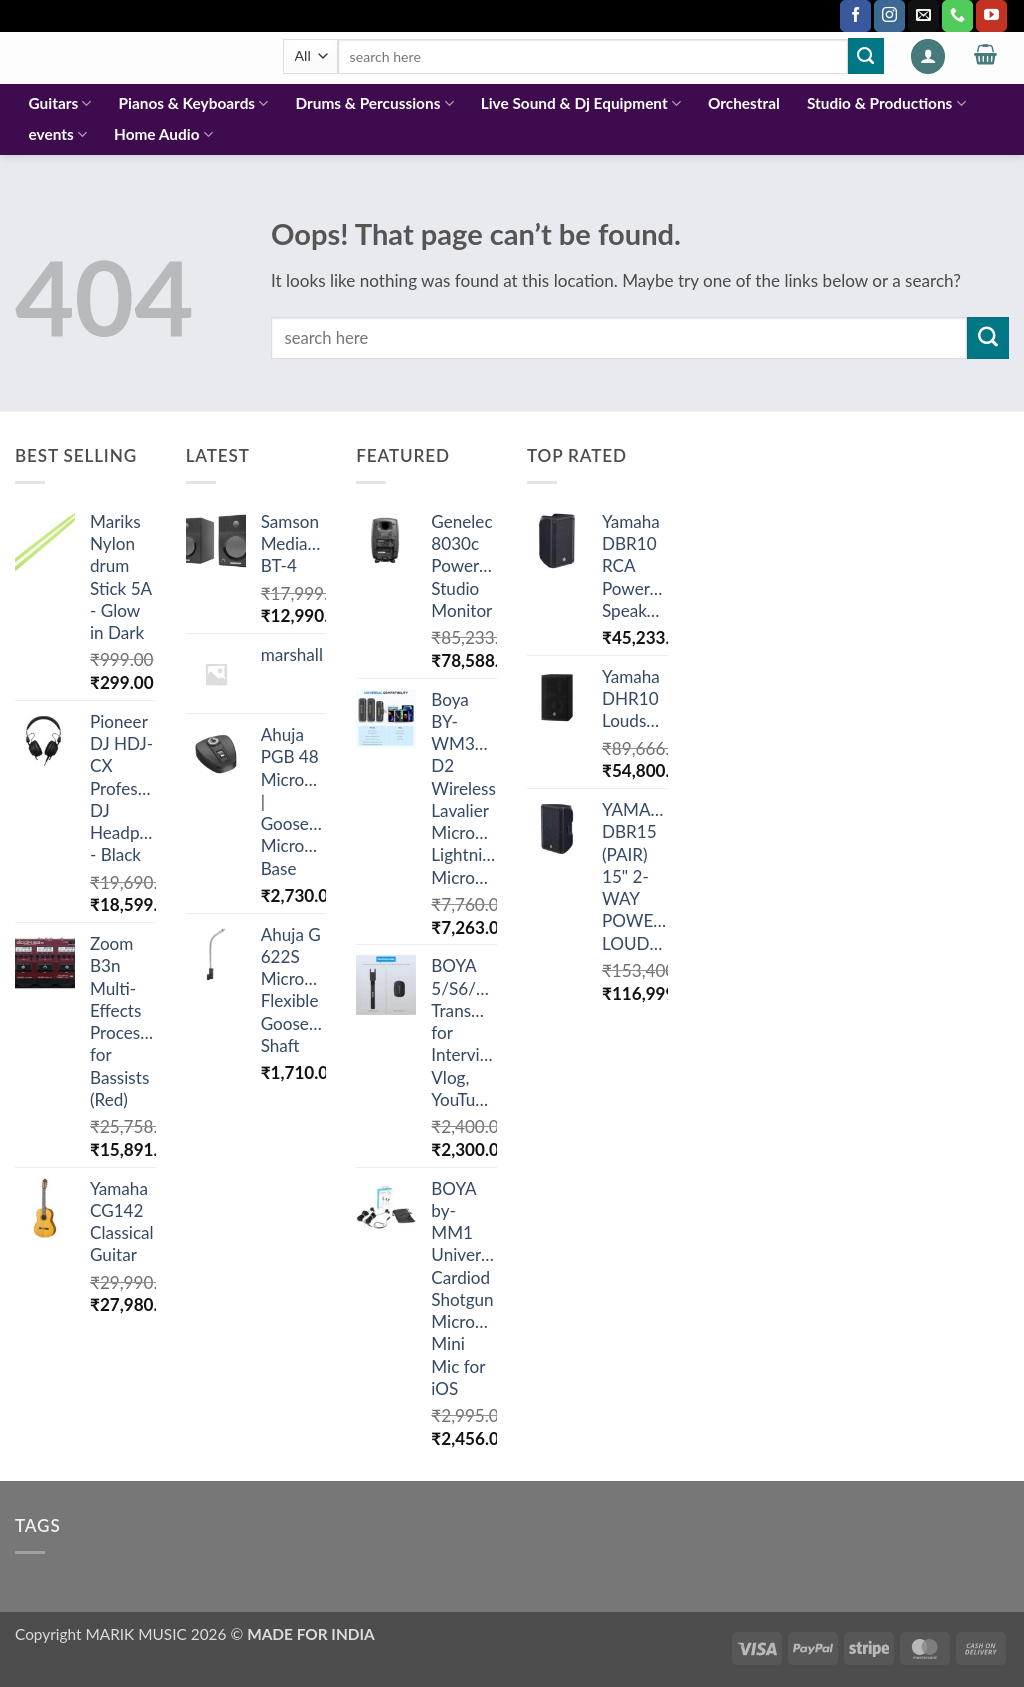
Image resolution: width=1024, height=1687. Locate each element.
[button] (928, 56)
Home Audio (163, 134)
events (58, 134)
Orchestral (744, 103)
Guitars (60, 103)
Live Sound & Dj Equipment (581, 103)
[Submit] (866, 56)
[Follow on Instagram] (889, 16)
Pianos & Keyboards (194, 103)
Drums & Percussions (374, 103)
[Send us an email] (923, 16)
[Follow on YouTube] (991, 16)
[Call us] (957, 16)
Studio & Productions (886, 103)
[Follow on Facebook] (855, 16)
